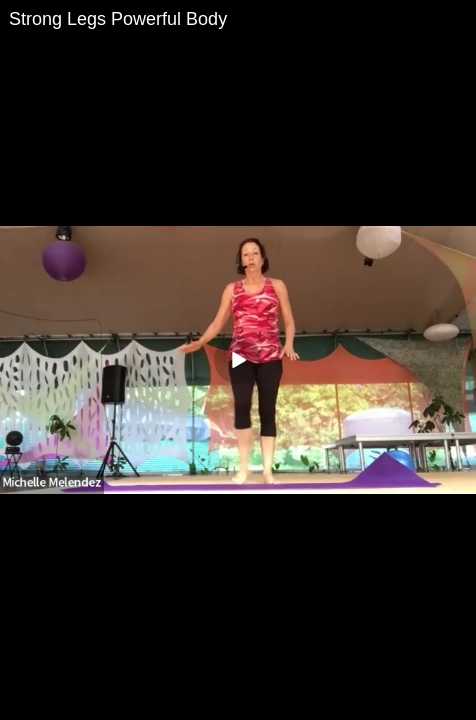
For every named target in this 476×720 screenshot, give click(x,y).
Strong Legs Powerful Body (118, 19)
